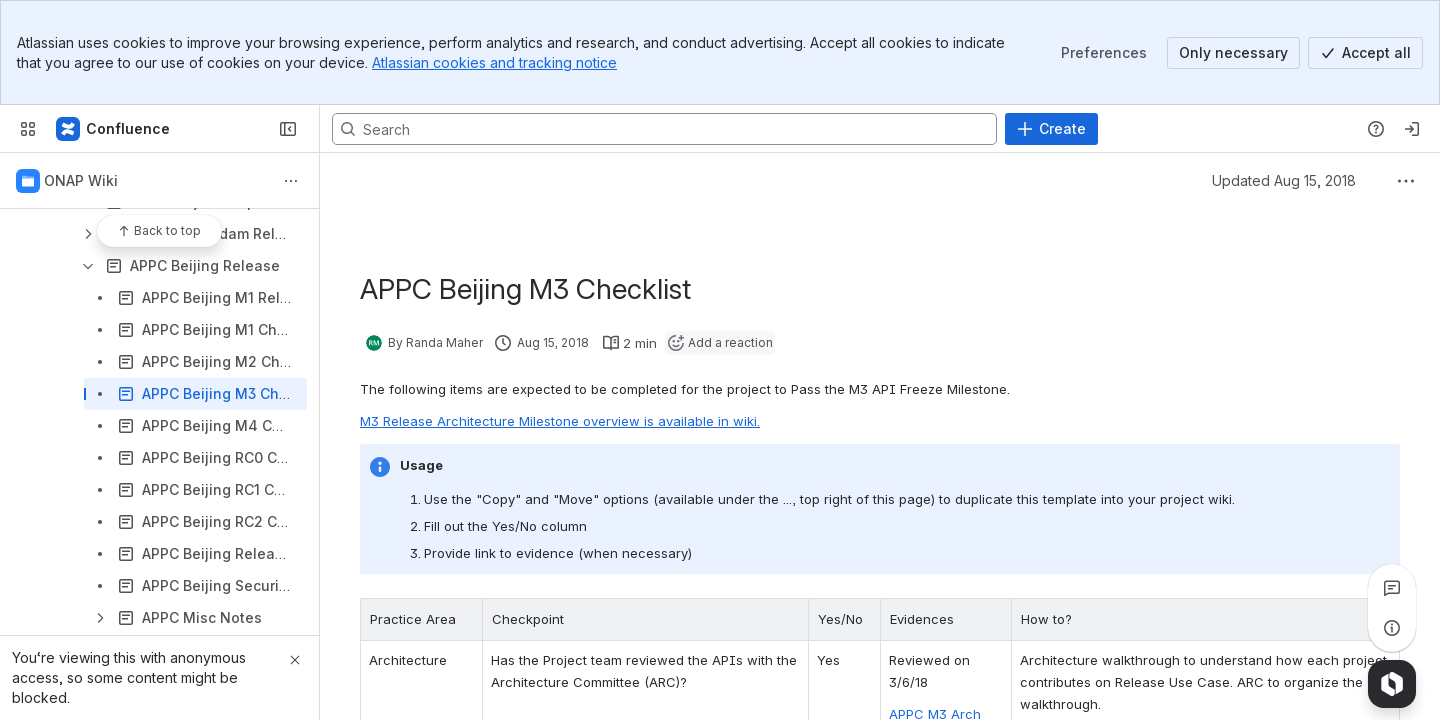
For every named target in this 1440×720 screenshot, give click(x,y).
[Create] (1051, 129)
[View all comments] (1392, 588)
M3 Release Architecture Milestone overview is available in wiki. (560, 421)
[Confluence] (114, 129)
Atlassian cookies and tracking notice (494, 62)
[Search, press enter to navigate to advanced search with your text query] (664, 129)
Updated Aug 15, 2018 (1284, 180)
